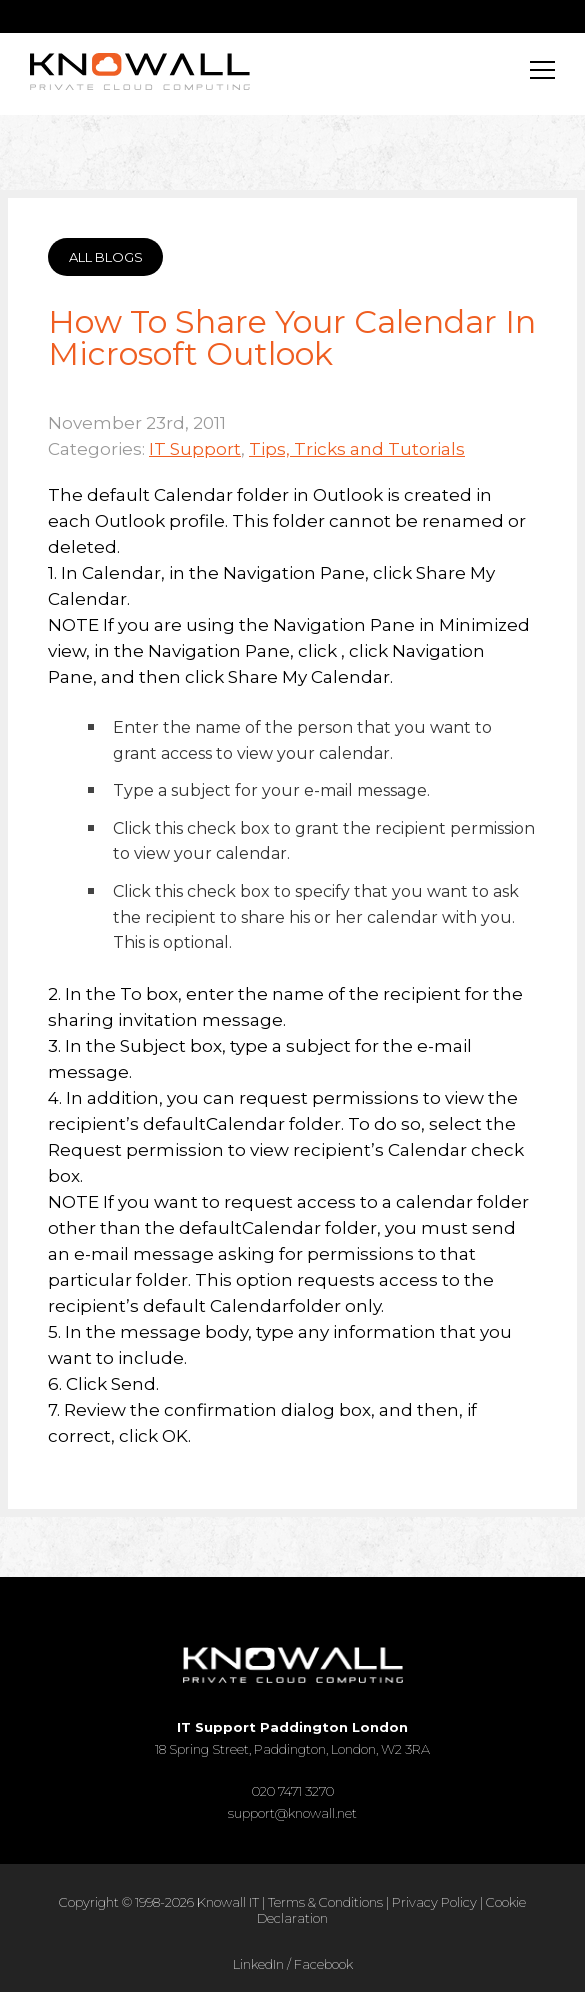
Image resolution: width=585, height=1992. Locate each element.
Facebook (323, 1964)
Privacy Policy (434, 1902)
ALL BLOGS (106, 257)
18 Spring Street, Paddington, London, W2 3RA (292, 1738)
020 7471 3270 (293, 1791)
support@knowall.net (292, 1813)
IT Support (195, 449)
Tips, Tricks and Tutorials (357, 449)
